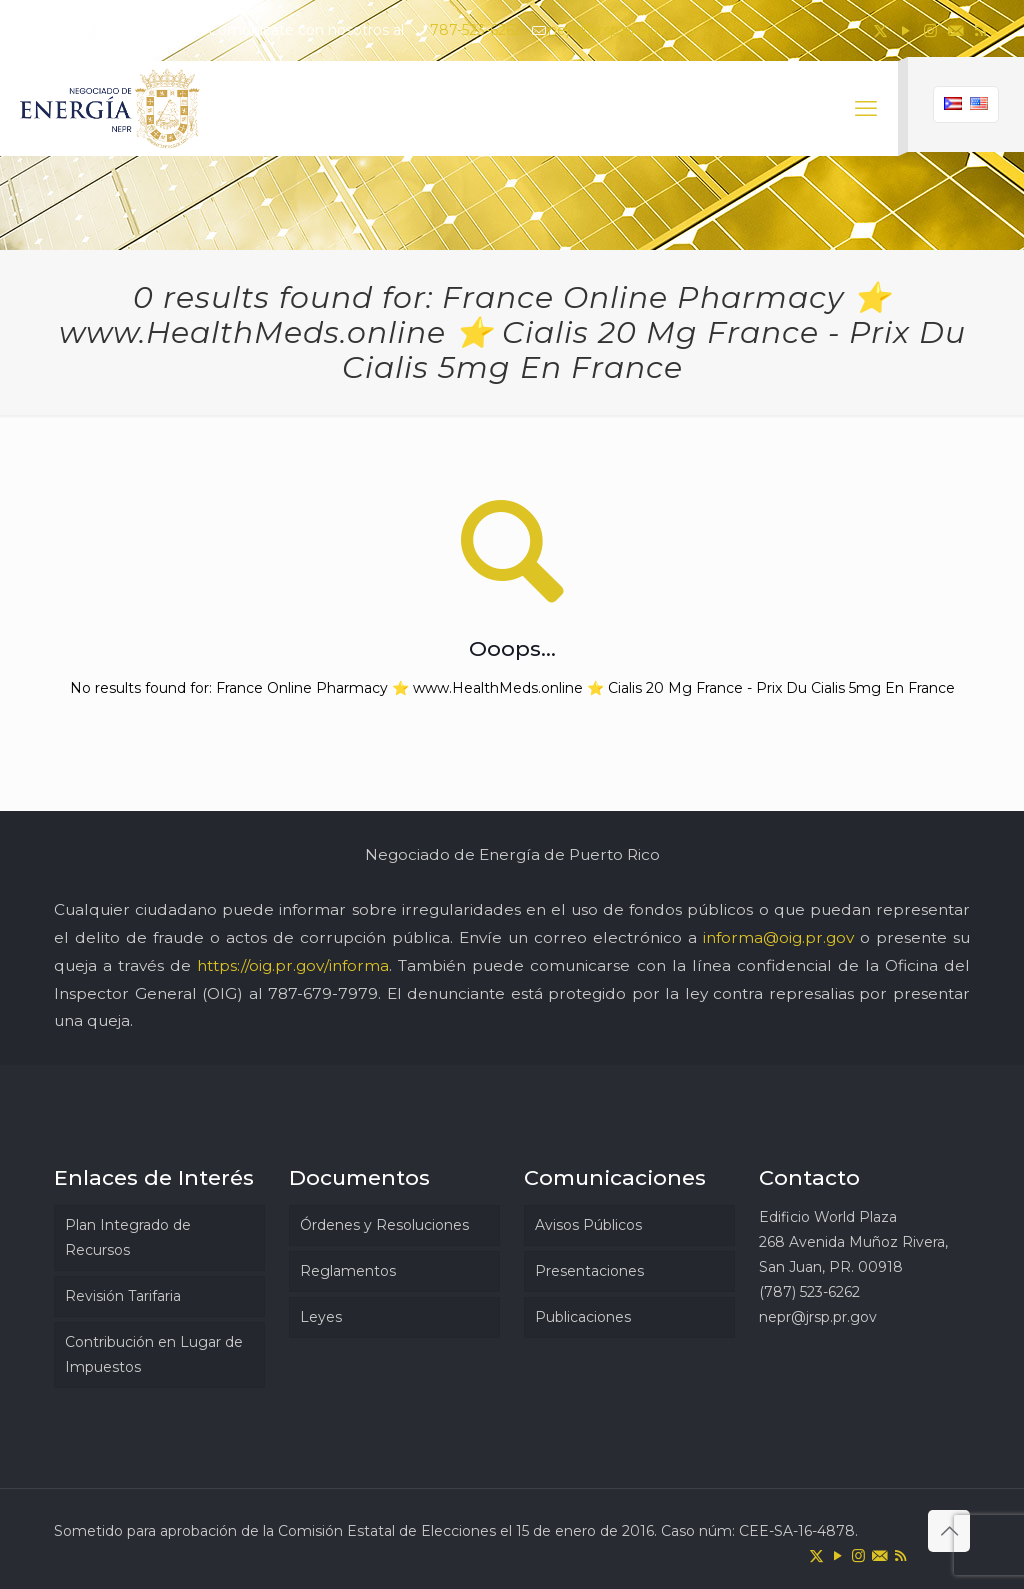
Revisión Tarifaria (123, 1296)
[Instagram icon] (930, 30)
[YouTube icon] (905, 30)
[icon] (955, 30)
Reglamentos (348, 1271)
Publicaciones (583, 1317)
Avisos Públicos (588, 1225)
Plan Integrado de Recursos (128, 1237)
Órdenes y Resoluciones (384, 1225)
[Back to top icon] (949, 1531)
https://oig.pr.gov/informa (293, 965)
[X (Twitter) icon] (880, 30)
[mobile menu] (866, 109)
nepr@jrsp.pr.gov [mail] (607, 30)
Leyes (321, 1317)
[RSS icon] (980, 30)
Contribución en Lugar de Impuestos (154, 1354)
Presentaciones (589, 1271)
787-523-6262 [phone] (476, 30)
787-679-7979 (323, 993)
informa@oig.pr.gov (778, 937)
